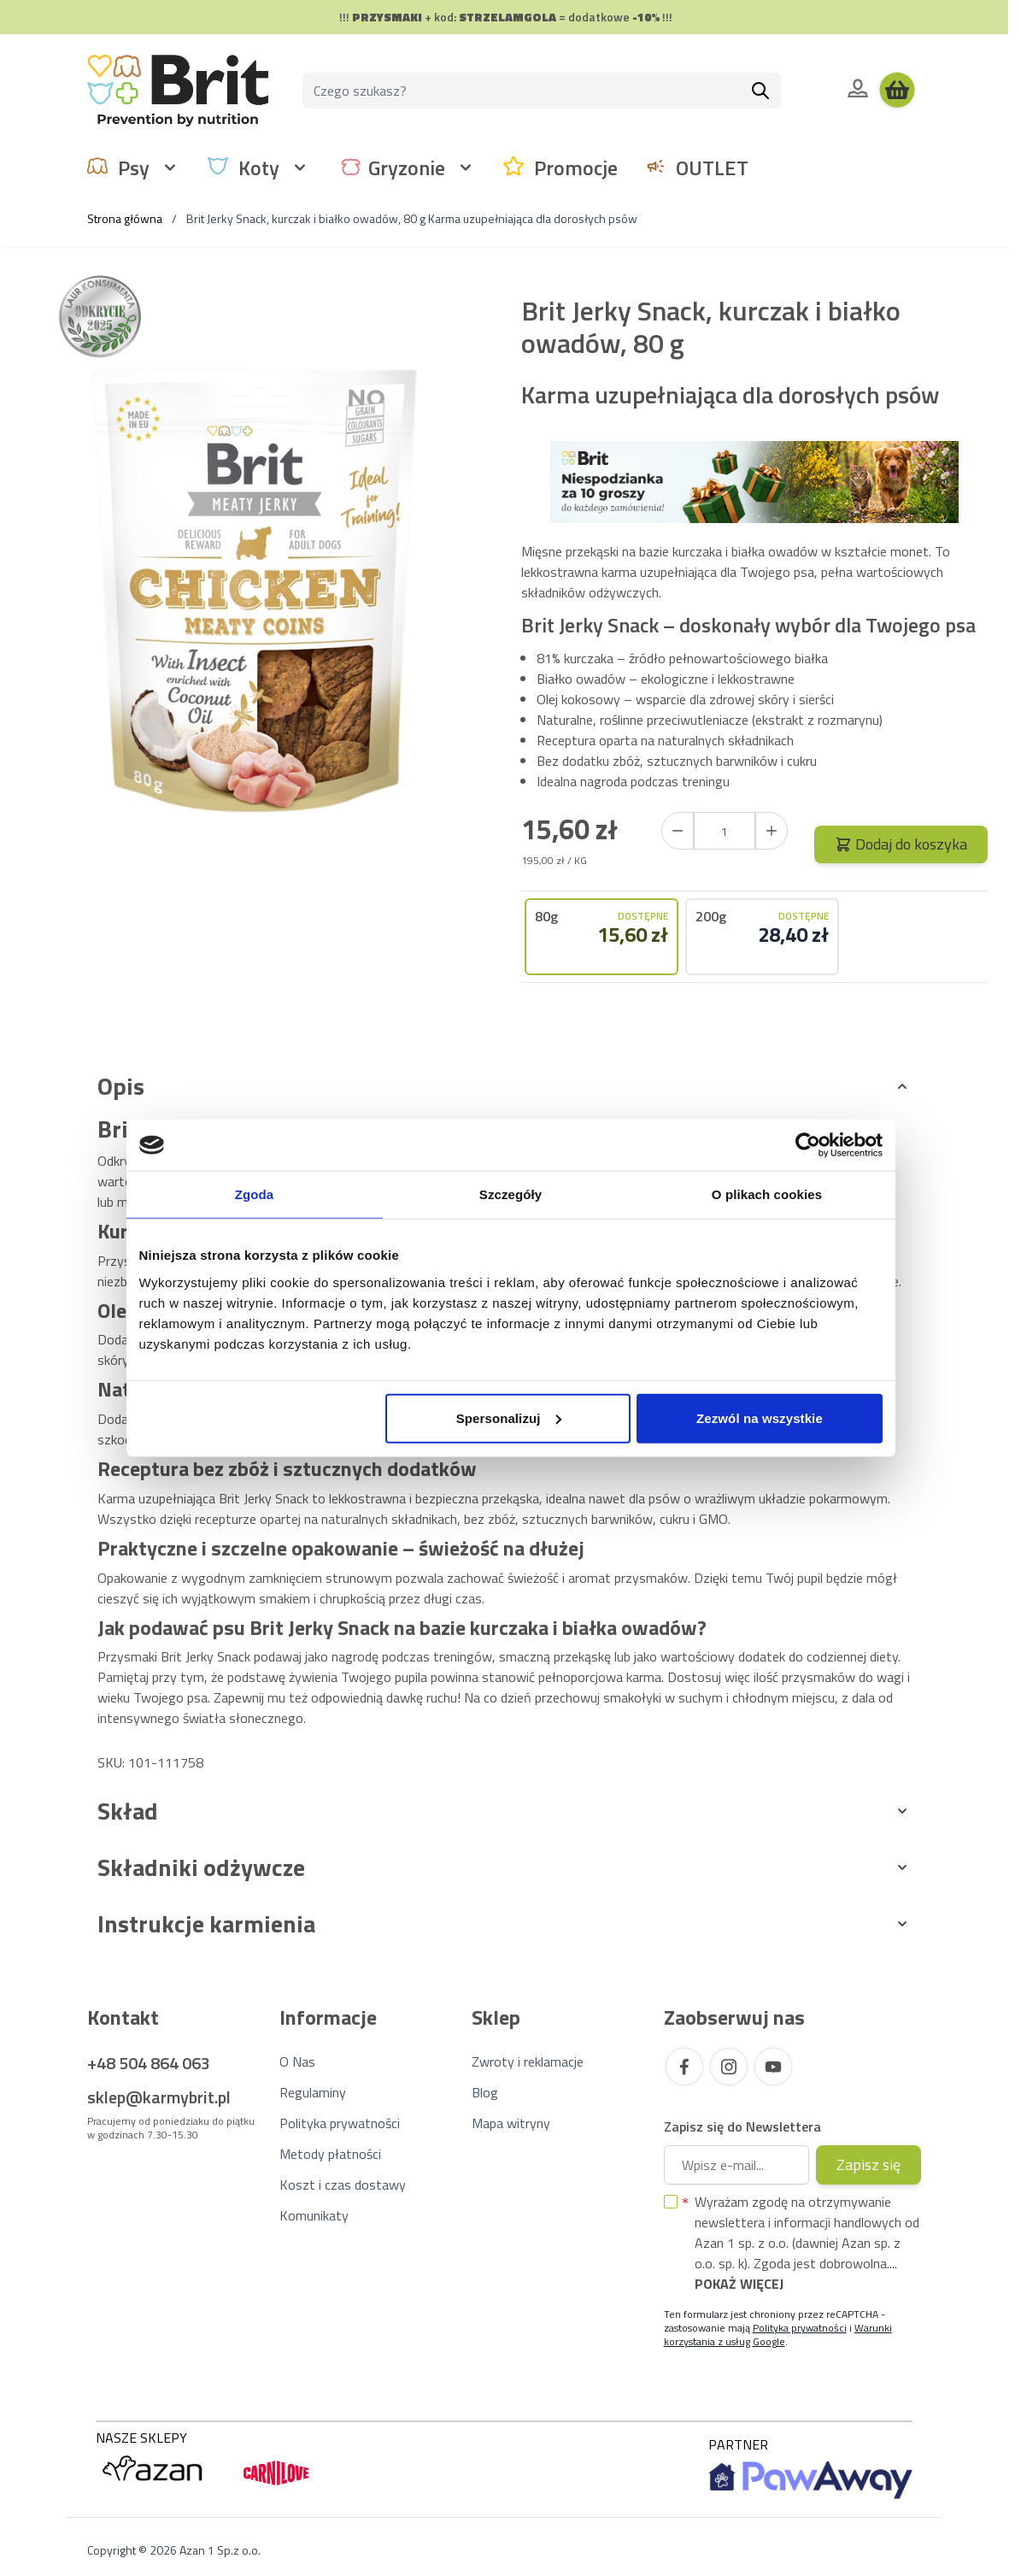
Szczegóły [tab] (510, 1194)
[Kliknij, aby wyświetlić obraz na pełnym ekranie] (254, 590)
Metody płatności (330, 2154)
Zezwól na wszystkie (759, 1417)
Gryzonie (406, 167)
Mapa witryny (511, 2123)
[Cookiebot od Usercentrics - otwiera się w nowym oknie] (808, 1145)
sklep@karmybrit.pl (159, 2097)
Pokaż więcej (739, 2283)
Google (769, 2341)
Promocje (576, 167)
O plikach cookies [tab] (767, 1194)
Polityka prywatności (339, 2123)
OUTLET (712, 167)
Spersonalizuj (508, 1417)
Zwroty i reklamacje (528, 2061)
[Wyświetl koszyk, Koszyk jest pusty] (897, 91)
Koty (258, 167)
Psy (134, 167)
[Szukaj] (760, 91)
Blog (485, 2092)
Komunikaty (314, 2215)
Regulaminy (312, 2092)
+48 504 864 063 (148, 2063)
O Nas (297, 2061)
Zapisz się (868, 2164)
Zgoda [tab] (254, 1194)
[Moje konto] (857, 88)
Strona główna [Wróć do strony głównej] (124, 218)
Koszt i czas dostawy (342, 2184)
